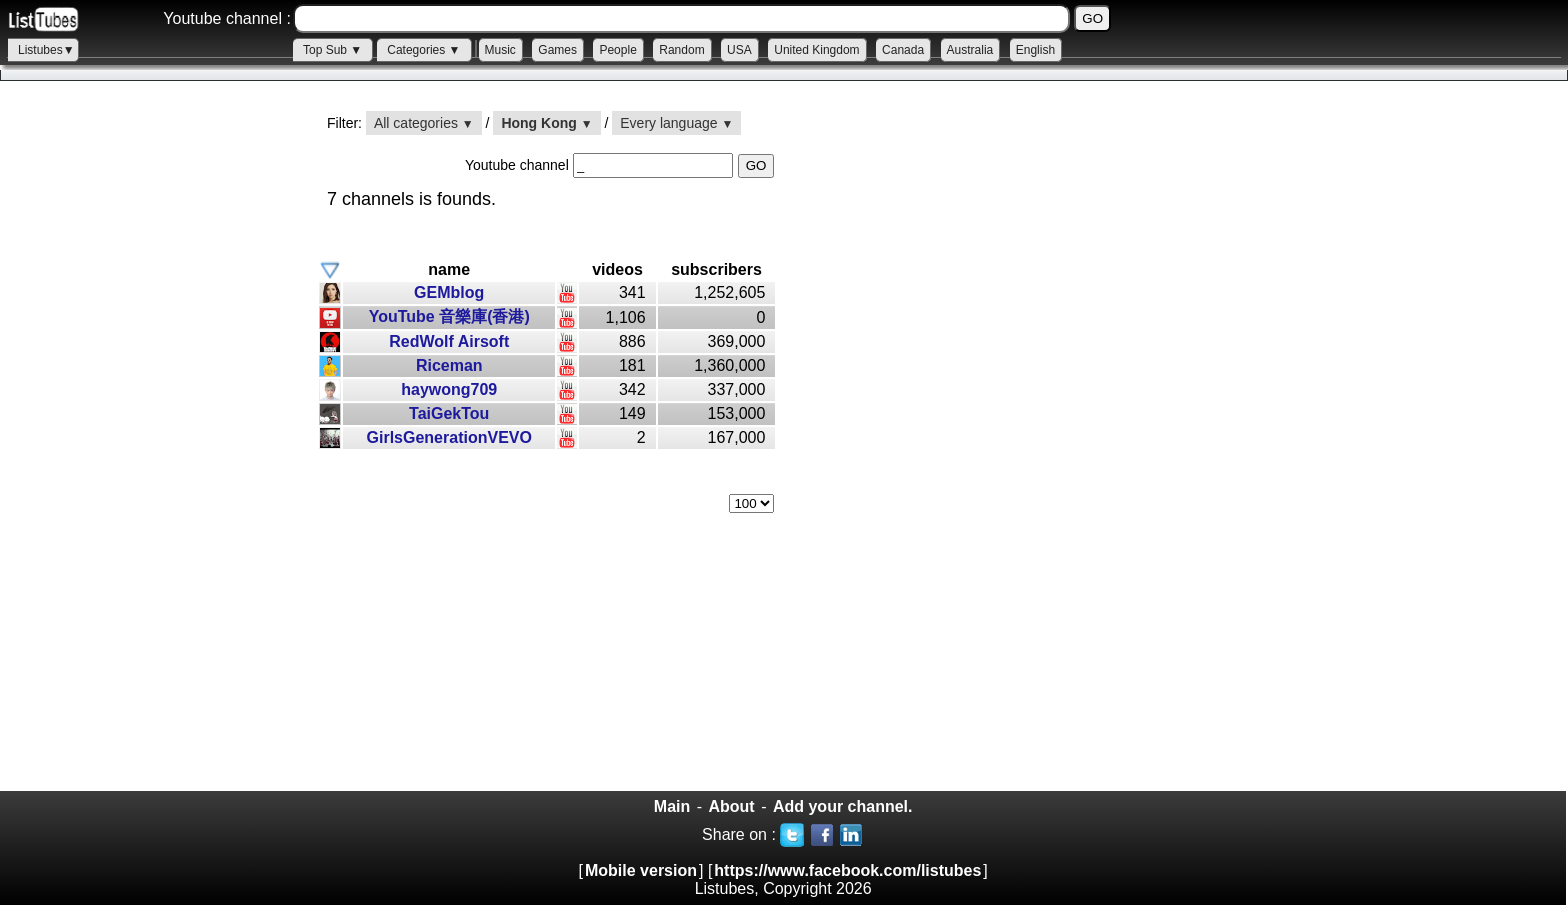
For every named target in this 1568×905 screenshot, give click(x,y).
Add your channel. (843, 806)
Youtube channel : (227, 18)
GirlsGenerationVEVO (449, 437)
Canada (903, 50)
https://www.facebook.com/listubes (847, 870)
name (449, 269)
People (617, 50)
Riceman (449, 365)
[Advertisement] (150, 451)
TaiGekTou (449, 413)
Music (500, 50)
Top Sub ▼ (332, 50)
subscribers (716, 269)
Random (681, 50)
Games (557, 50)
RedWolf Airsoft (449, 341)
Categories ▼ (423, 50)
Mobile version (641, 870)
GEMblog (449, 292)
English (1035, 50)
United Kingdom (816, 50)
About (731, 806)
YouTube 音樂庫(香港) (449, 316)
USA (739, 50)
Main (672, 806)
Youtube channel (519, 165)
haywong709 (449, 389)
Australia (970, 50)
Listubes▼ (46, 50)
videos (617, 269)
